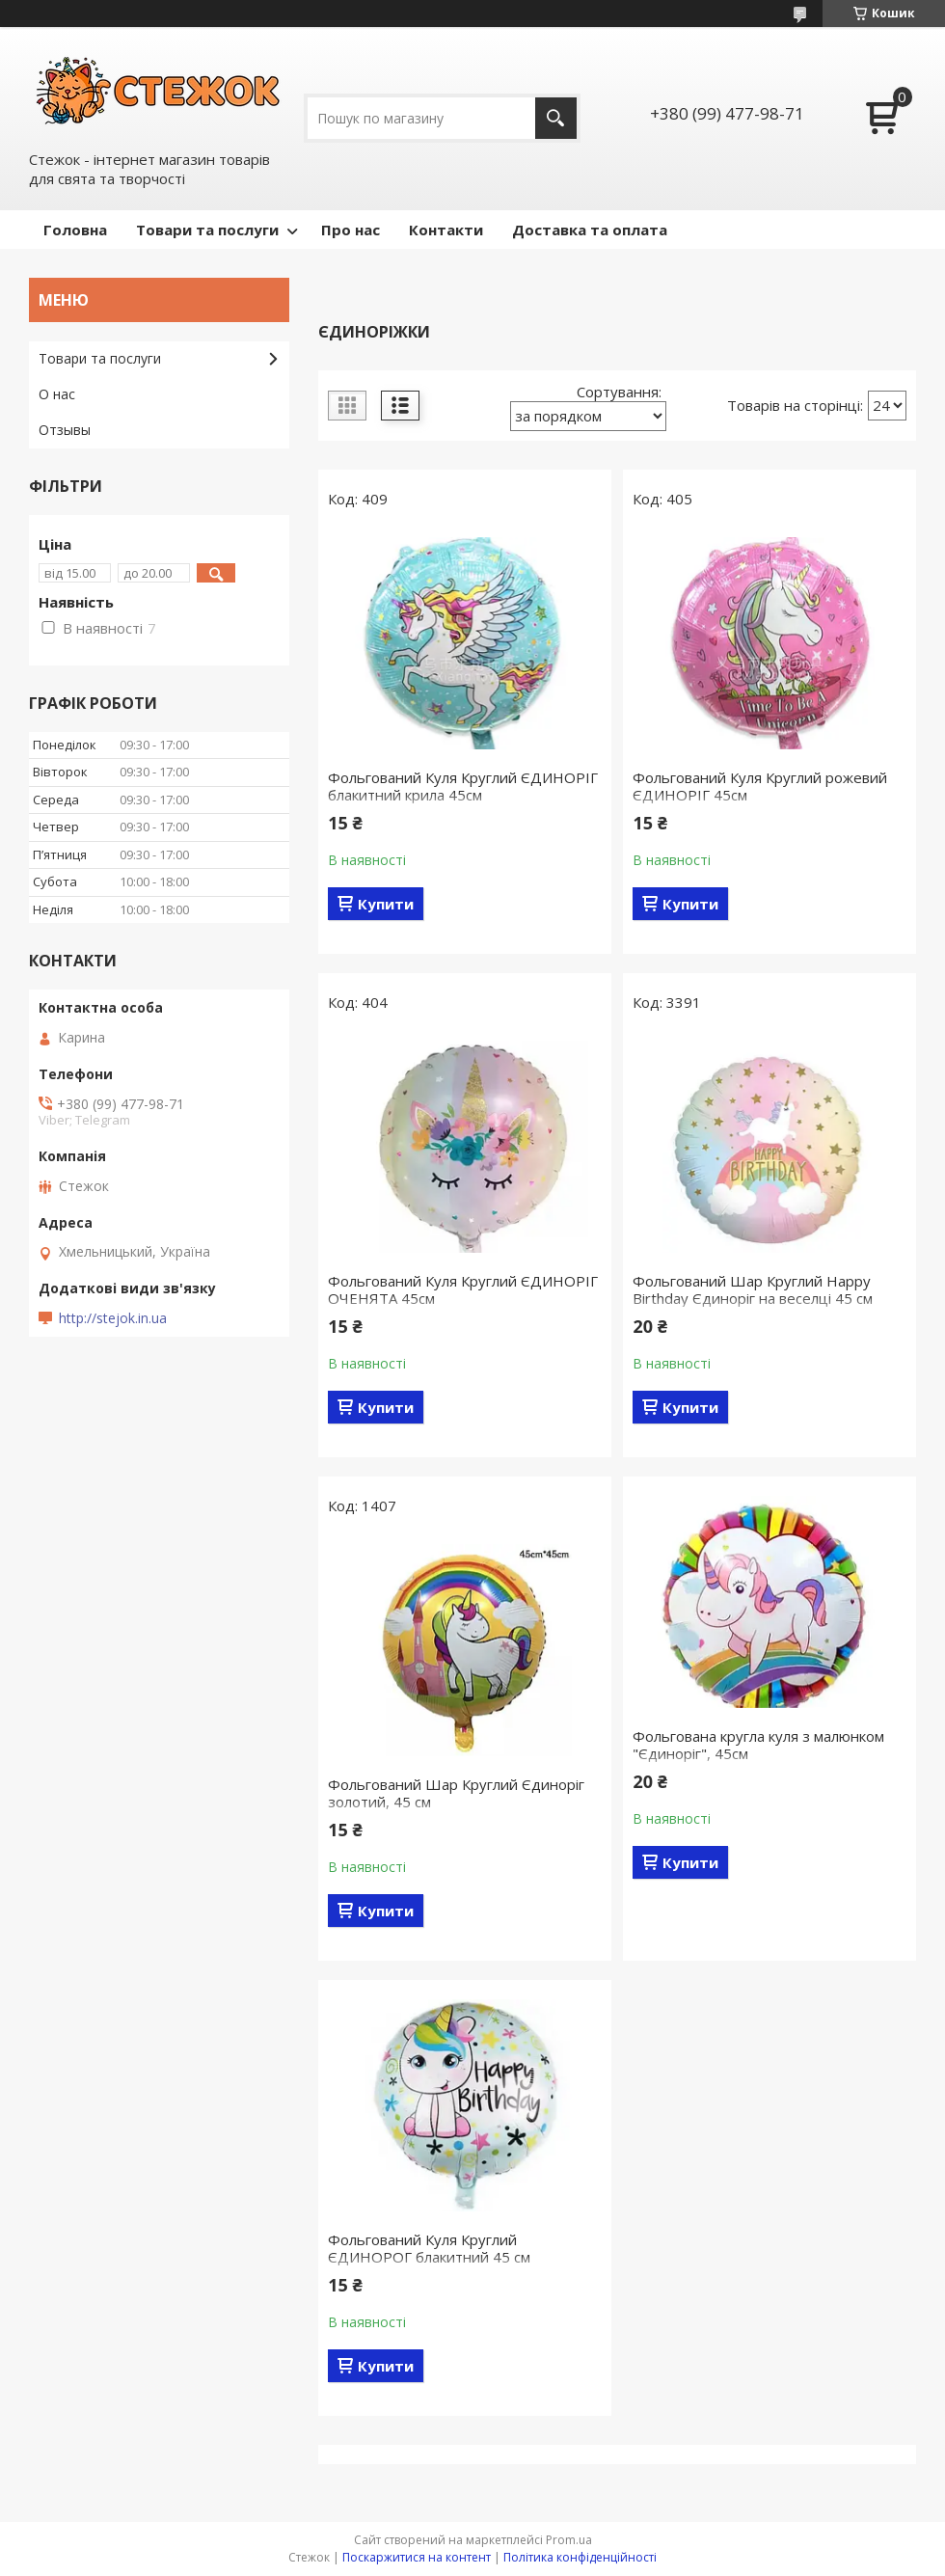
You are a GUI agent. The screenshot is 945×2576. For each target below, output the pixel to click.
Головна (75, 229)
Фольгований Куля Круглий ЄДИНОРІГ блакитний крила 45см (463, 786)
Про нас (350, 229)
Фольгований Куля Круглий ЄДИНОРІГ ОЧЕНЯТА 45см (463, 1289)
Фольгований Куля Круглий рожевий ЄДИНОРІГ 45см (760, 786)
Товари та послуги (207, 229)
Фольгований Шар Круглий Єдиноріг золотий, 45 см (456, 1793)
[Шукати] (556, 118)
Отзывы (65, 429)
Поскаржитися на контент (416, 2557)
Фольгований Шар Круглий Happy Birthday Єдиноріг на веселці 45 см (753, 1289)
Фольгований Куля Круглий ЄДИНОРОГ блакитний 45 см (429, 2248)
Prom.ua (569, 2540)
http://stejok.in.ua (113, 1318)
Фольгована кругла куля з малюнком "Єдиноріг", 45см (758, 1744)
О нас (57, 394)
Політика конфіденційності (580, 2557)
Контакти (446, 229)
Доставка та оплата (589, 229)
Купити (386, 903)
